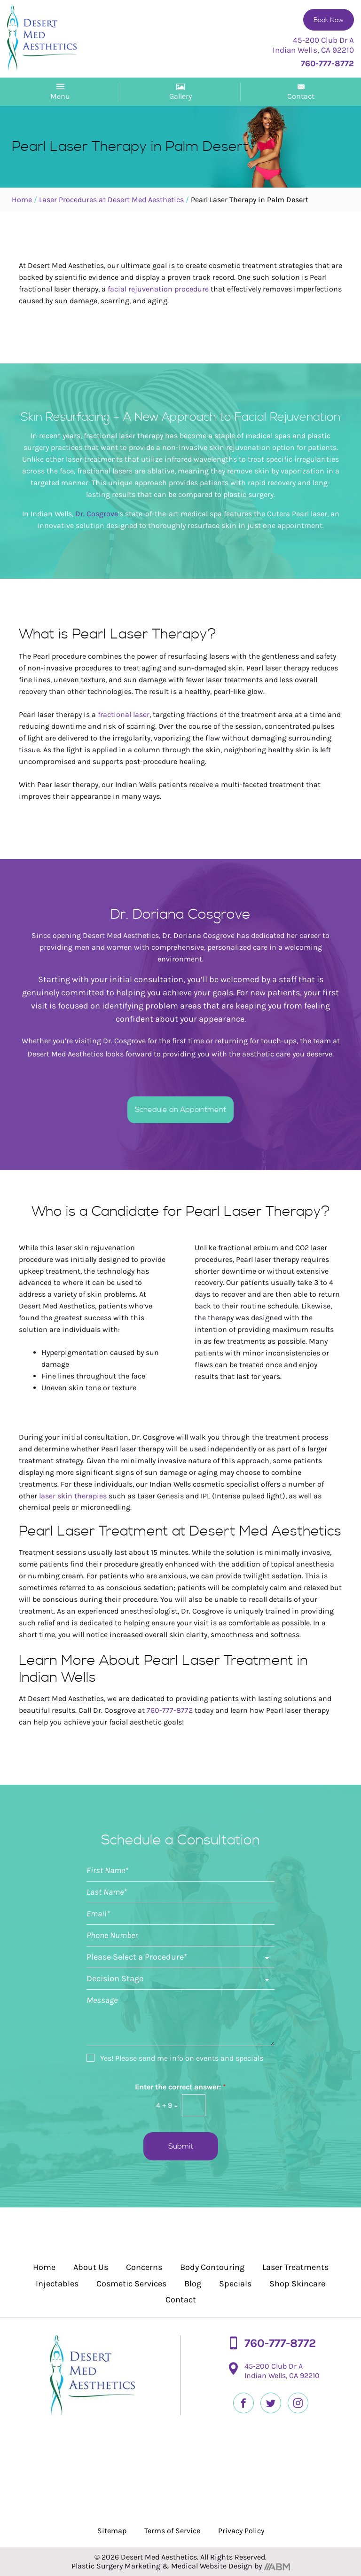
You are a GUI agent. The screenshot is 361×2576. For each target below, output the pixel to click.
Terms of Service (172, 2530)
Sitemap (111, 2530)
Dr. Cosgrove (96, 513)
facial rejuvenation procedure (158, 288)
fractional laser (123, 714)
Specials (235, 2283)
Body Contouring (212, 2267)
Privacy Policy (241, 2530)
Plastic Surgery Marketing (115, 2565)
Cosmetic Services (131, 2283)
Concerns (144, 2267)
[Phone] (180, 1935)
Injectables (57, 2283)
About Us (90, 2267)
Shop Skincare (297, 2283)
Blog (192, 2283)
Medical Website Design (211, 2565)
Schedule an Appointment (180, 1109)
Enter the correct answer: (180, 2086)
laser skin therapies (73, 1495)
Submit (180, 2146)
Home (22, 199)
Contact (180, 2299)
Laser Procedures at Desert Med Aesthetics (111, 199)
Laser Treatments (295, 2267)
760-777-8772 (170, 1710)
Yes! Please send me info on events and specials (181, 2058)
